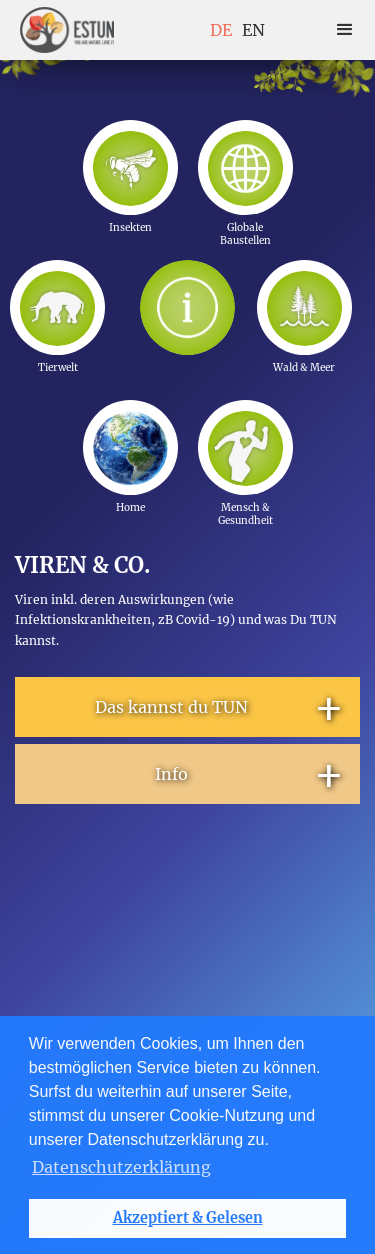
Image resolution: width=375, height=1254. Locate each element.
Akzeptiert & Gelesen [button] (188, 1218)
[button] (345, 30)
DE (221, 30)
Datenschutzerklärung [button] (121, 1167)
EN (253, 30)
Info (250, 774)
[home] (67, 30)
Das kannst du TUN (220, 707)
